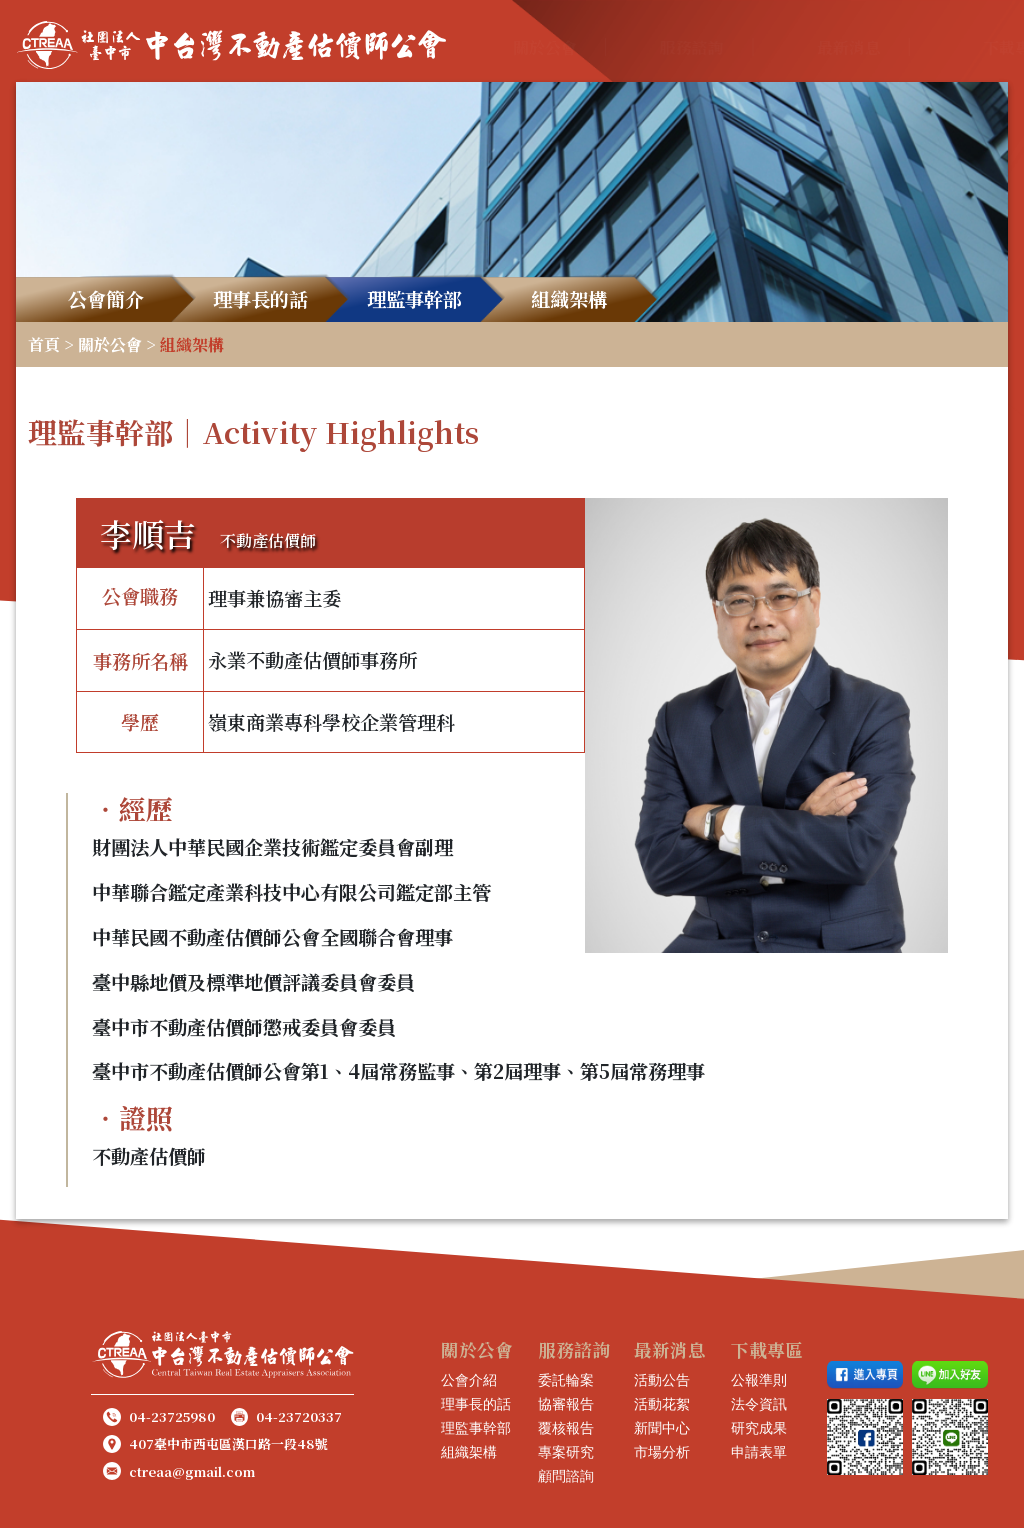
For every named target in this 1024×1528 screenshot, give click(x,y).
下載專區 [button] (888, 47)
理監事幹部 (476, 1428)
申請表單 (759, 1452)
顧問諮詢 (566, 1476)
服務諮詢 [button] (635, 47)
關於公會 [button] (508, 47)
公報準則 (759, 1380)
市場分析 (662, 1452)
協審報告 (566, 1404)
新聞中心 (662, 1428)
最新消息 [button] (763, 47)
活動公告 (662, 1380)
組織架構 (469, 1452)
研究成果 (759, 1428)
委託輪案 (566, 1380)
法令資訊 (759, 1404)
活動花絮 (662, 1404)
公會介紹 (469, 1380)
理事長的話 (476, 1404)
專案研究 (566, 1452)
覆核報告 (566, 1428)
